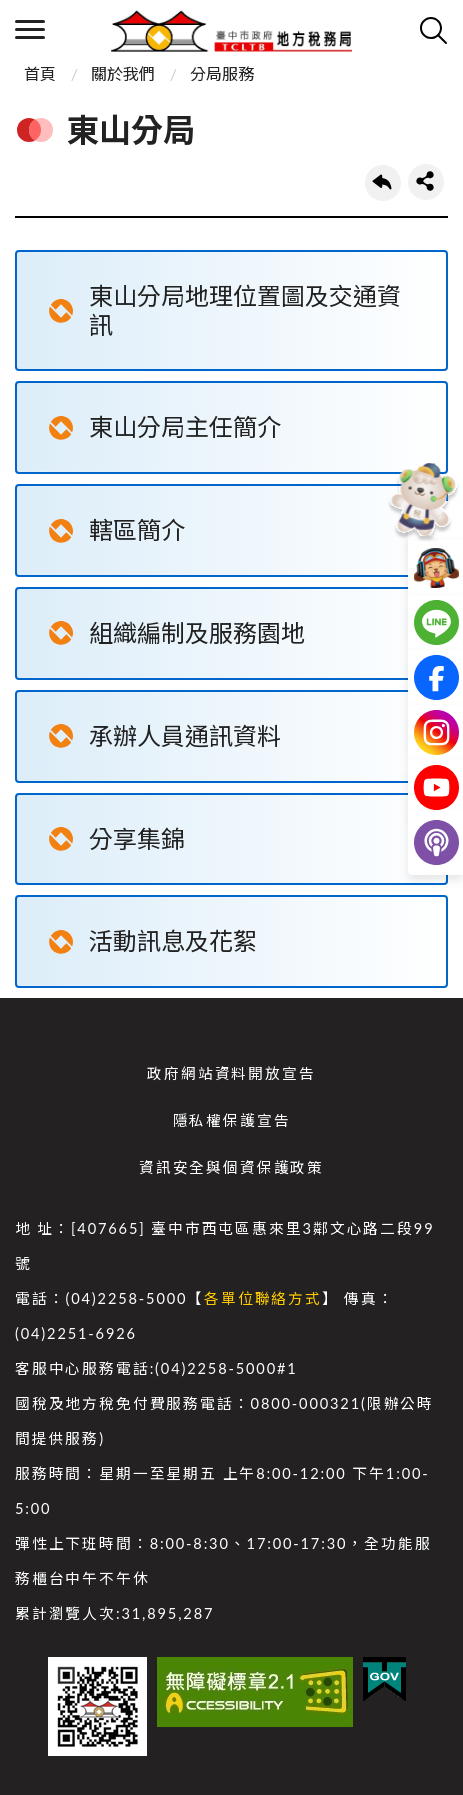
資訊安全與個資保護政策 (231, 1167)
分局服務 (222, 73)
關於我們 (123, 73)
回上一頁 (383, 183)
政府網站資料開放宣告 (231, 1073)
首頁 (40, 73)
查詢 (433, 30)
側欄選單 (30, 29)
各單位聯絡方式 (263, 1298)
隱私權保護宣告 (232, 1120)
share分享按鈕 (426, 182)
